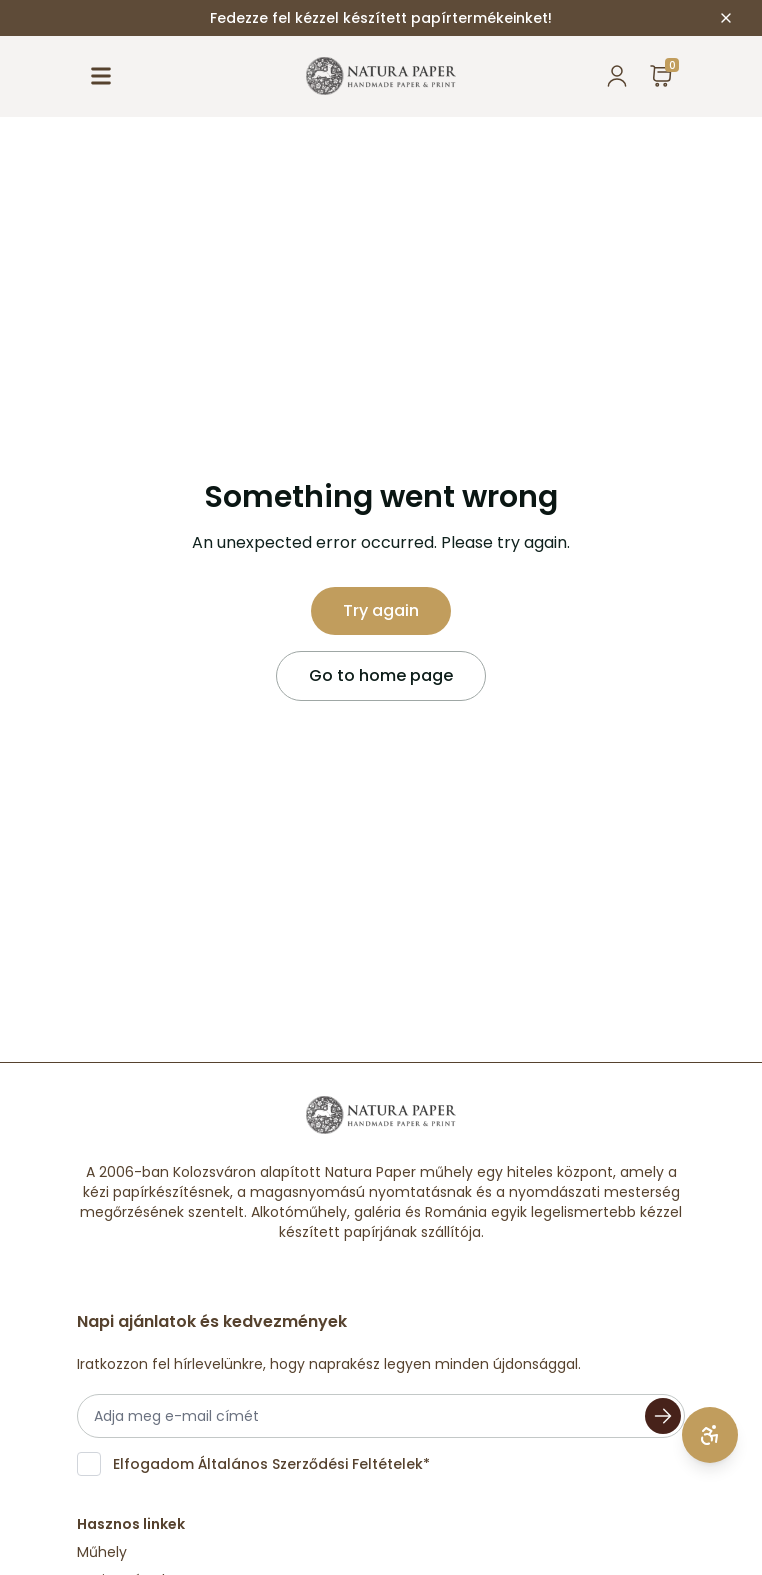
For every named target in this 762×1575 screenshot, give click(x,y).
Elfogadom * (271, 1464)
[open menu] (101, 76)
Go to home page (381, 675)
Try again (381, 610)
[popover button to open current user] (617, 76)
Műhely (102, 1552)
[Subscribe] (663, 1416)
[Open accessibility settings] (710, 1435)
